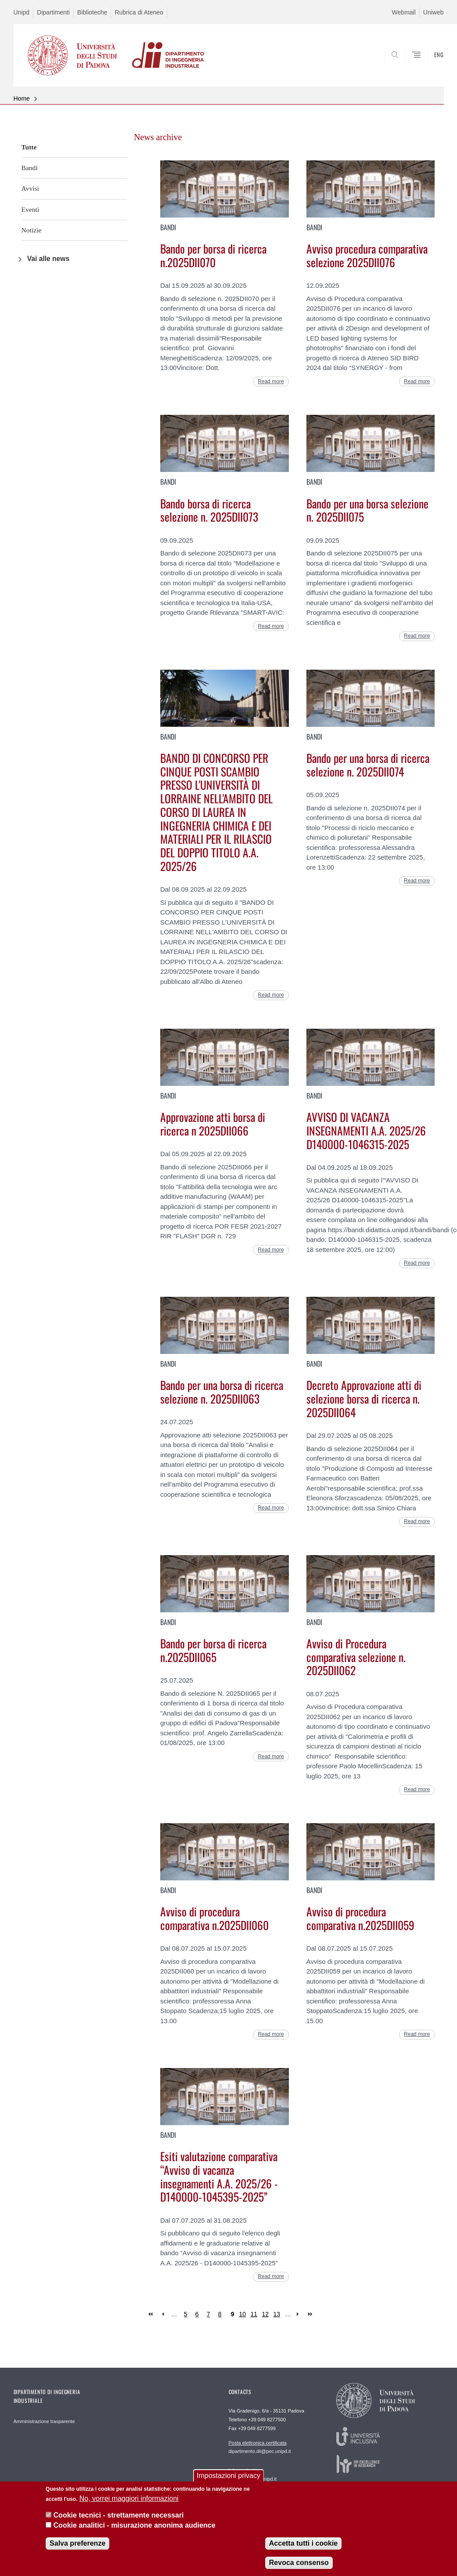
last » (311, 2314)
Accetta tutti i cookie (303, 2549)
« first (151, 2314)
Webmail (404, 12)
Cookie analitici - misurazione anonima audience (135, 2531)
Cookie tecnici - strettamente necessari (119, 2521)
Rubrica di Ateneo (139, 12)
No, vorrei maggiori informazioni (129, 2504)
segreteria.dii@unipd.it (253, 2474)
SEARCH (407, 68)
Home (22, 98)
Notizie (32, 230)
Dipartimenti (53, 12)
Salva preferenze (77, 2549)
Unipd (22, 12)
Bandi (30, 167)
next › (299, 2314)
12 (265, 2314)
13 (277, 2314)
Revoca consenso (299, 2568)
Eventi (31, 209)
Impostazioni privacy (228, 2481)
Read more (271, 381)
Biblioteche (92, 12)
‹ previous (162, 2314)
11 (254, 2314)
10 (242, 2314)
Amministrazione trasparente (44, 2421)
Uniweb (433, 12)
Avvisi (30, 188)
